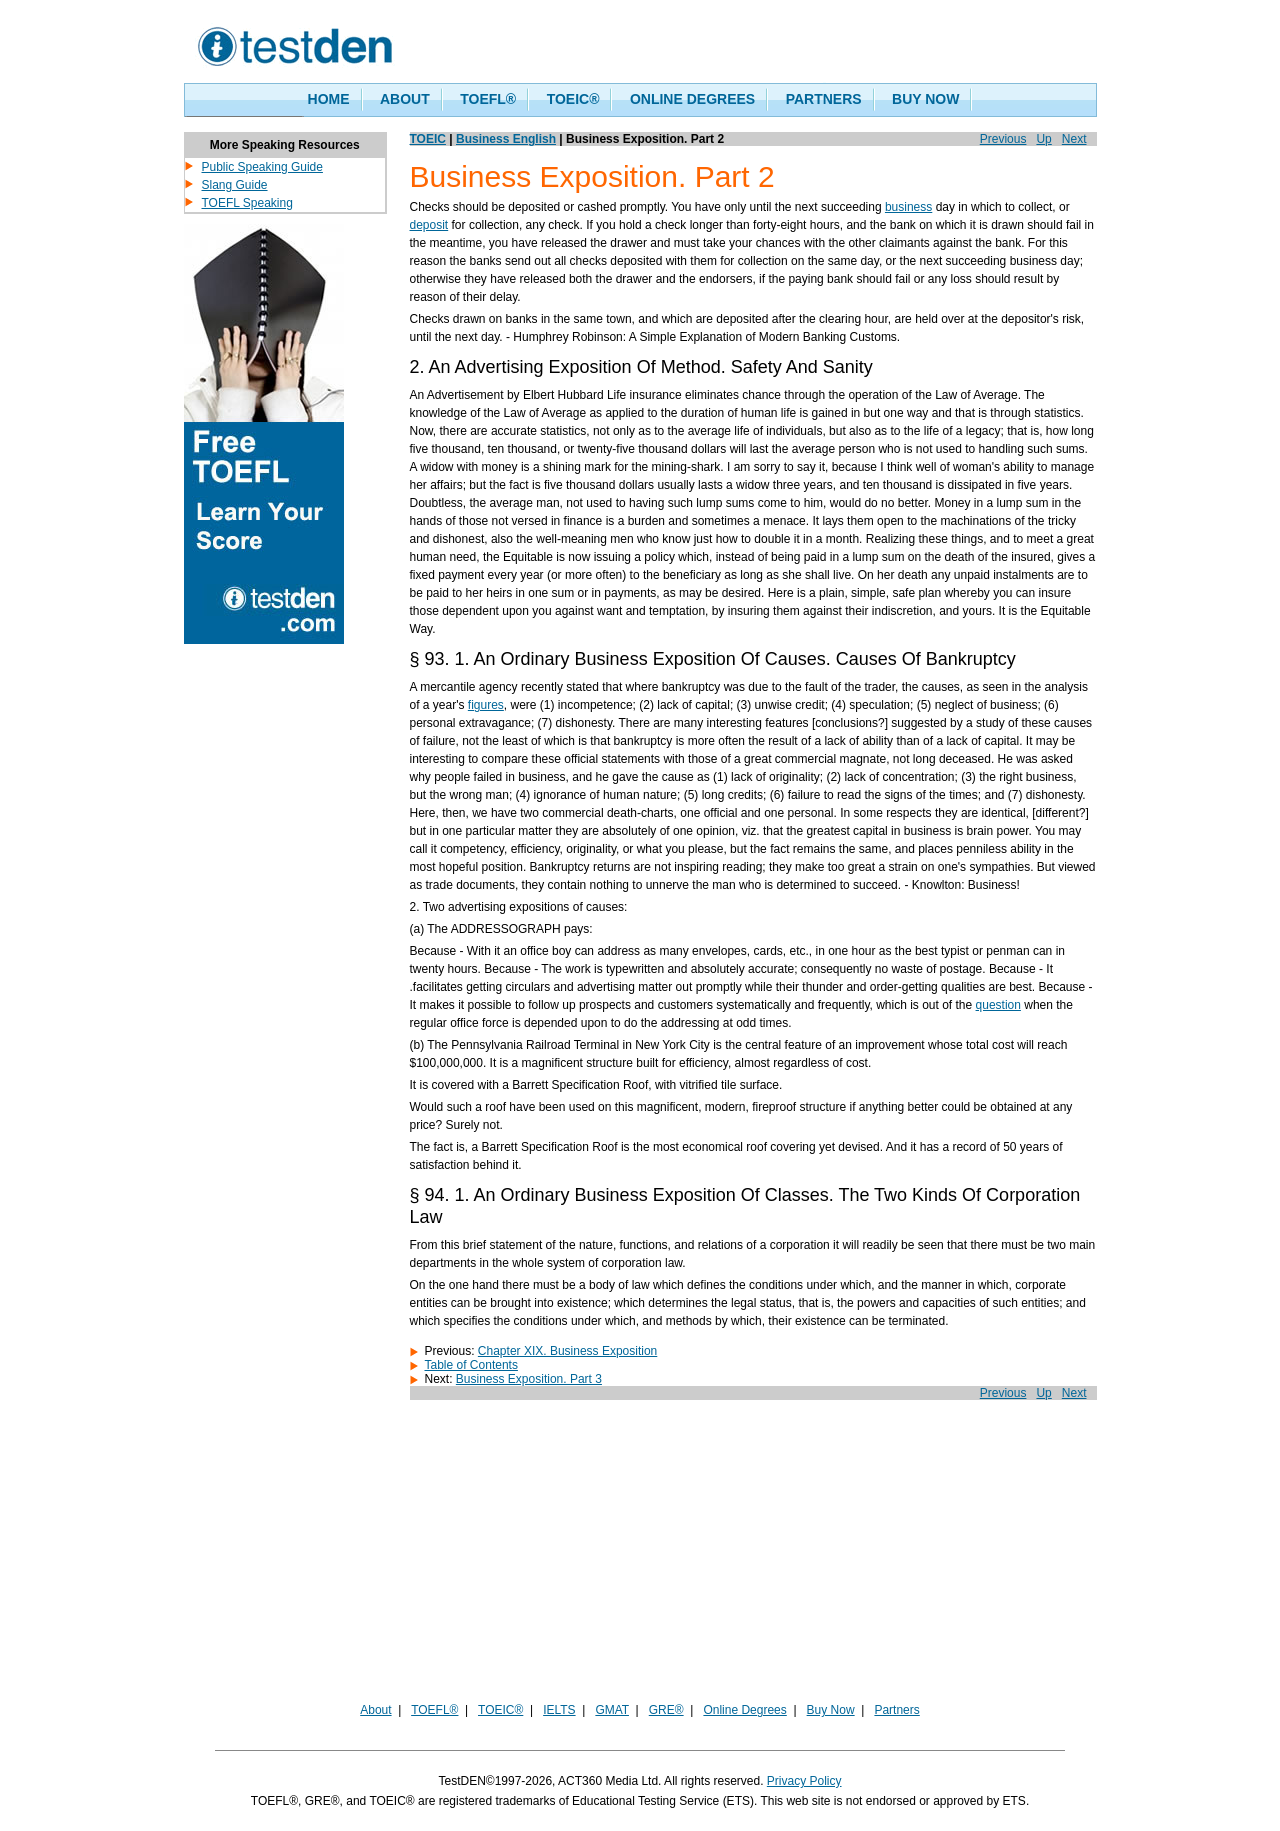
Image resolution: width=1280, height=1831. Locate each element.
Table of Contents (471, 1365)
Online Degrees (744, 1710)
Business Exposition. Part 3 (529, 1379)
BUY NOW (925, 99)
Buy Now (831, 1710)
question (998, 1005)
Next (1074, 139)
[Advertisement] (640, 1560)
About (375, 1710)
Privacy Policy (804, 1781)
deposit (429, 225)
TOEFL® (488, 99)
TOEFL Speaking (247, 203)
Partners (896, 1710)
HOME (329, 99)
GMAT (612, 1710)
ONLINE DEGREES (692, 99)
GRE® (666, 1710)
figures (486, 705)
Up (1043, 139)
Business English (506, 139)
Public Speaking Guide (262, 167)
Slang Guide (235, 185)
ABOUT (405, 99)
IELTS (559, 1710)
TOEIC (428, 139)
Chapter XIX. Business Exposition (567, 1351)
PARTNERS (824, 99)
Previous (1003, 139)
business (908, 207)
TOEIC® (573, 99)
